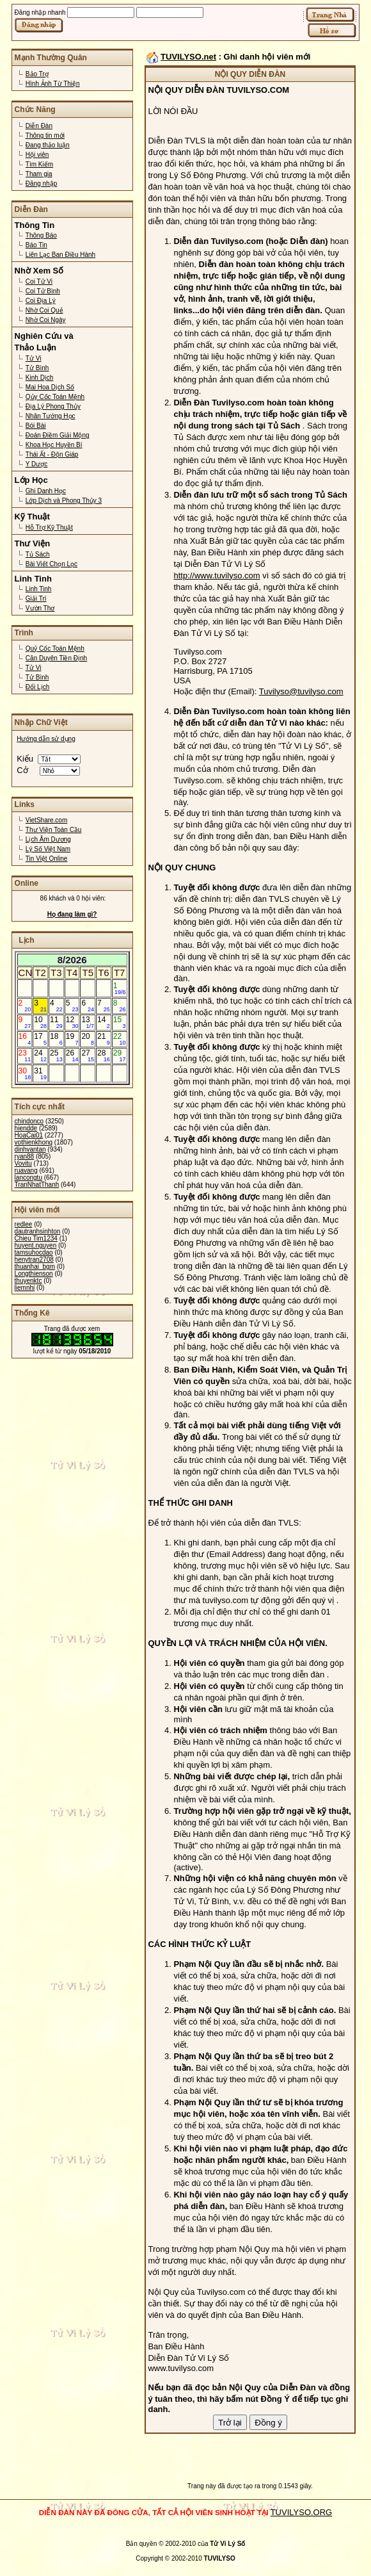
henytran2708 (34, 1259)
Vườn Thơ (40, 608)
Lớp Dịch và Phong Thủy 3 (64, 500)
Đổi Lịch (37, 686)
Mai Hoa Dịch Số (50, 387)
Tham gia (39, 173)
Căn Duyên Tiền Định (56, 658)
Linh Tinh (39, 588)
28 (103, 1055)
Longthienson (34, 1273)
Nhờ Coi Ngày (46, 319)
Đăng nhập (41, 183)
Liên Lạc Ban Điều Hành (60, 254)
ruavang (26, 1170)
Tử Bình (37, 367)
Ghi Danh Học (46, 490)
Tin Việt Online (46, 858)
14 (103, 1022)
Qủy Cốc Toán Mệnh (55, 396)
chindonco (29, 1121)
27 (87, 1055)
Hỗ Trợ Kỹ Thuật (49, 527)
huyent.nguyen (36, 1245)
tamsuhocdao (34, 1252)
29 (119, 1055)
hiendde (26, 1128)
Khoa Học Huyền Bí (54, 444)
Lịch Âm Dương (48, 839)
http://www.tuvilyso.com (216, 575)
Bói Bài (36, 425)
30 (25, 1073)
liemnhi (25, 1287)
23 (25, 1055)
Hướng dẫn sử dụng (46, 738)
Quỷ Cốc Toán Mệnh (55, 648)
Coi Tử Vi (39, 281)
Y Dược (37, 464)
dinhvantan (30, 1149)
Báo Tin (36, 245)
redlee (24, 1224)
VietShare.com (46, 820)
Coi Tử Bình (43, 291)
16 (25, 1039)
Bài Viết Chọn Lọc (51, 563)
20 (87, 1039)
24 (40, 1055)
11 (56, 1022)
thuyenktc (28, 1280)
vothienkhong (34, 1142)
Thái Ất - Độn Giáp (52, 454)
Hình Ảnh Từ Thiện (53, 83)
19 (72, 1039)
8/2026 (72, 959)
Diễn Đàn (39, 125)
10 (40, 1022)
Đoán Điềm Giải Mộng (58, 435)
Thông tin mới (45, 135)
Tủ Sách (38, 554)
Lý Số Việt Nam (48, 848)
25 (56, 1055)
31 (40, 1073)
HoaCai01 (29, 1135)
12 (72, 1022)
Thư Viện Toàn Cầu (54, 829)
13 (87, 1022)
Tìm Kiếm (39, 164)
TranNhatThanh (37, 1184)
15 (119, 1022)
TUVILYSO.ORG (302, 2512)
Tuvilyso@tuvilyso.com (301, 691)
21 (103, 1039)
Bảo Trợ (37, 73)
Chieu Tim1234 (36, 1238)
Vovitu (23, 1163)
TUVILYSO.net (188, 56)
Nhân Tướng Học (50, 416)
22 (119, 1039)
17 (40, 1039)
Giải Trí (36, 598)
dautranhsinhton (38, 1231)
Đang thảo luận (48, 145)
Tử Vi (34, 358)
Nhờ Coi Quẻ (44, 310)
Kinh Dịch (40, 377)
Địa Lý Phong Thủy (53, 406)
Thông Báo (41, 235)
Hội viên (37, 154)
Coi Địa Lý (41, 300)
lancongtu (28, 1177)
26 (72, 1055)
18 (56, 1039)
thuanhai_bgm (35, 1266)
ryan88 (25, 1156)
